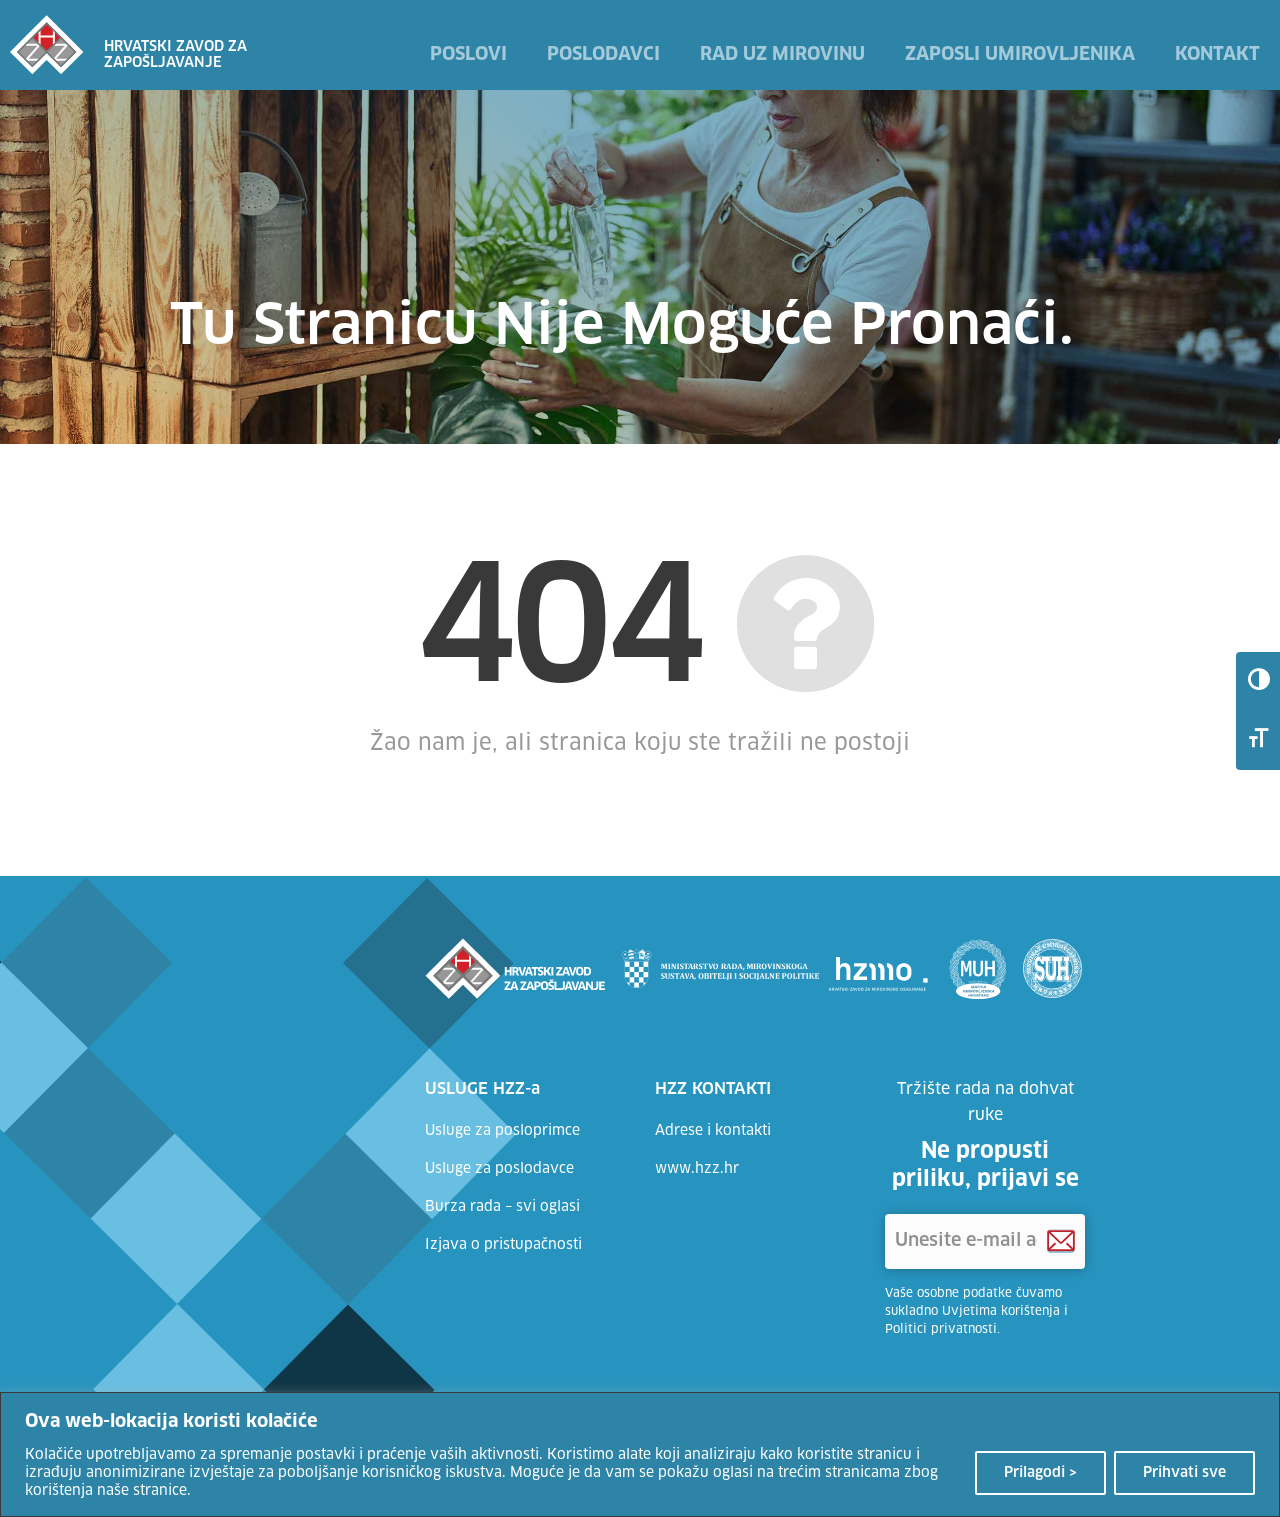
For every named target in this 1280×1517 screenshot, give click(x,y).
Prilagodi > (1040, 1473)
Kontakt (1217, 55)
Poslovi (468, 55)
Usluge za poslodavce (499, 1169)
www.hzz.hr (697, 1169)
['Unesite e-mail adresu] (985, 1241)
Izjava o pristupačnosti (503, 1245)
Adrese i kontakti (713, 1131)
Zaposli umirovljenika (1020, 55)
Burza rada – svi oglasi (502, 1207)
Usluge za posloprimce (502, 1131)
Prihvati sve (1184, 1473)
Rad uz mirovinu (782, 55)
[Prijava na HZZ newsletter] (1061, 1241)
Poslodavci (603, 55)
